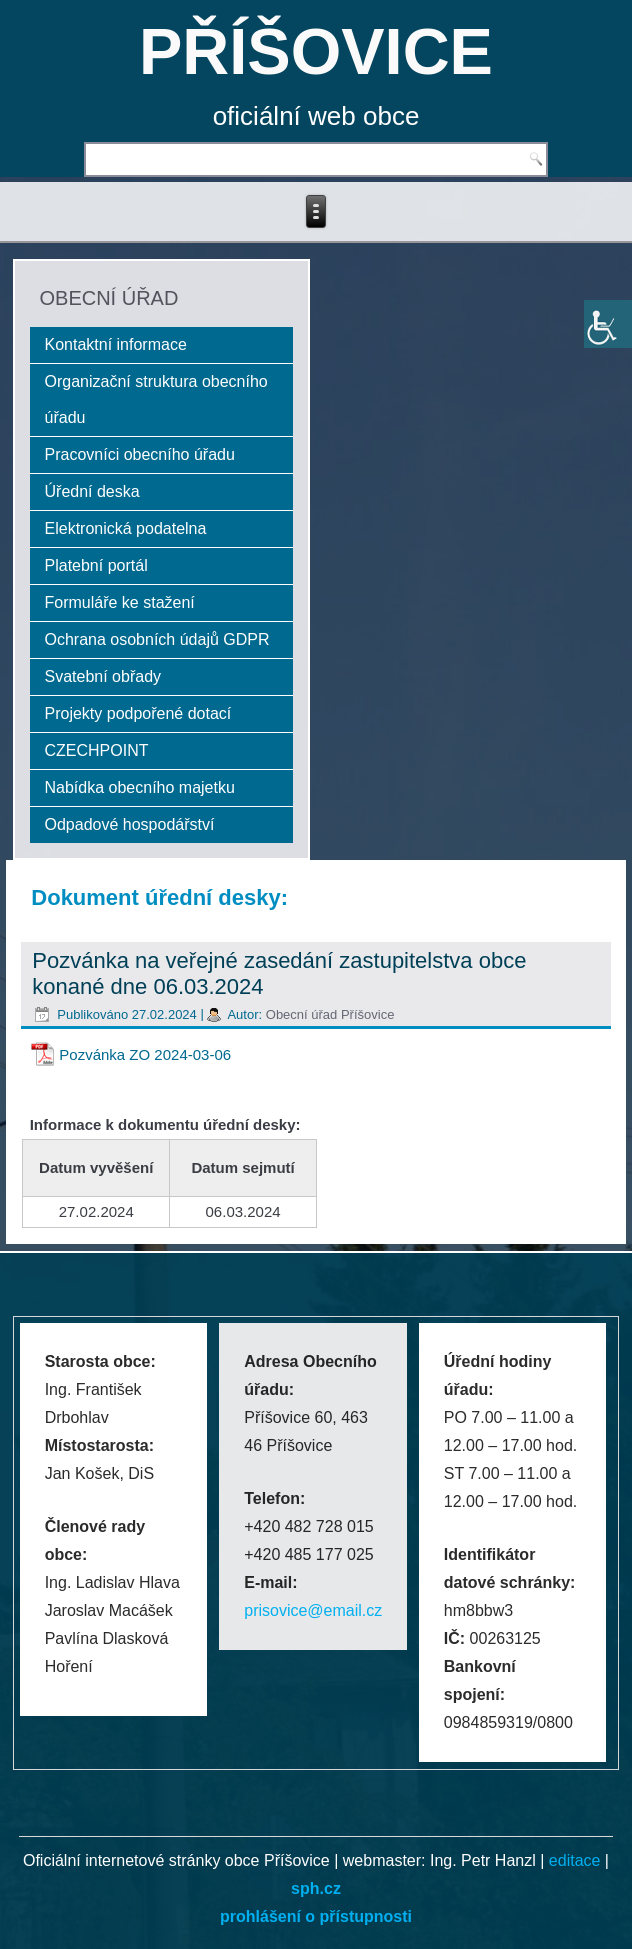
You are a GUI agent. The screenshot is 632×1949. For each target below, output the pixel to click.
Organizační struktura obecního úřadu (156, 399)
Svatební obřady (103, 676)
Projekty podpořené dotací (138, 713)
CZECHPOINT (97, 750)
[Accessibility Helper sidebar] (608, 324)
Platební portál (96, 565)
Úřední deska (92, 491)
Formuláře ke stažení (120, 602)
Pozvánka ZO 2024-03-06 (145, 1054)
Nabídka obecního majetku (140, 787)
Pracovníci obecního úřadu (140, 454)
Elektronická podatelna (126, 528)
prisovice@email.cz (313, 1610)
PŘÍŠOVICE (316, 51)
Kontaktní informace (116, 344)
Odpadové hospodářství (130, 824)
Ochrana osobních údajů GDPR (157, 639)
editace (575, 1860)
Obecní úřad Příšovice (330, 1014)
